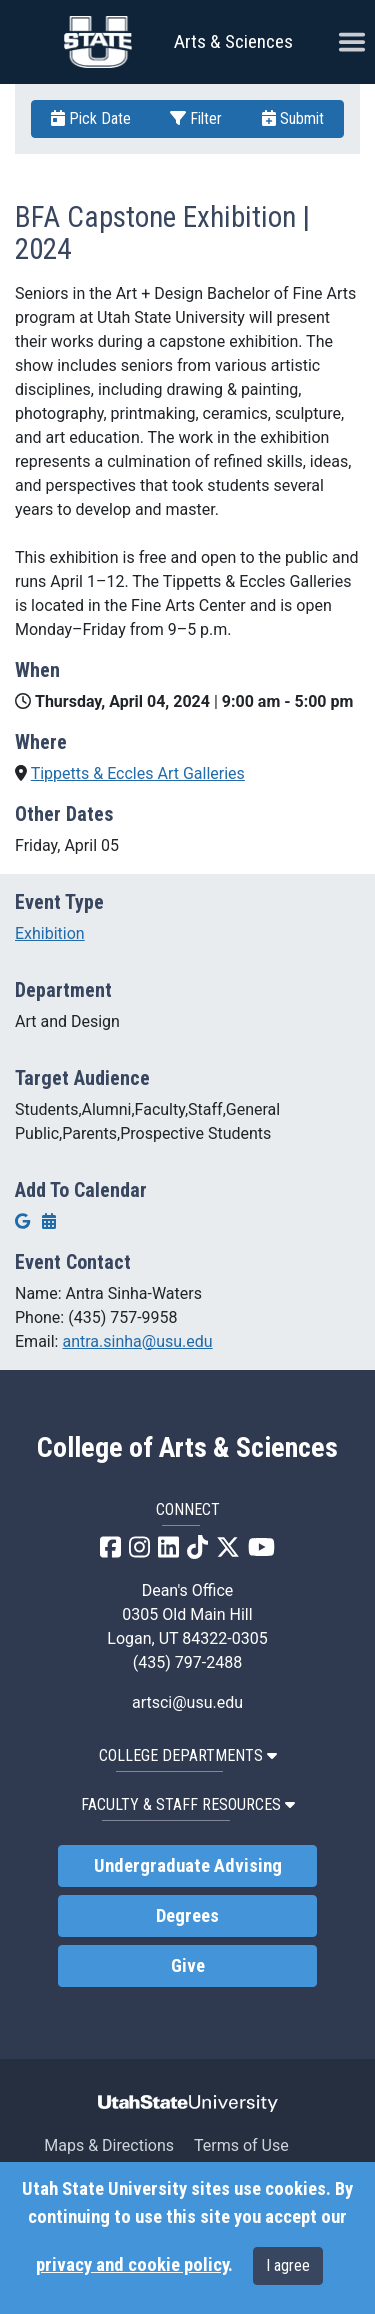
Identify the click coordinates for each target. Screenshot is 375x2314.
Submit (293, 118)
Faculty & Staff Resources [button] (188, 1804)
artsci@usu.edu (187, 1702)
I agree (288, 2265)
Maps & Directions (109, 2145)
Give (188, 1966)
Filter (196, 118)
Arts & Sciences (233, 41)
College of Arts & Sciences (187, 1448)
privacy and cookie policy (132, 2265)
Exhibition (50, 933)
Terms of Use (241, 2145)
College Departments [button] (188, 1755)
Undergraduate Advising (188, 1866)
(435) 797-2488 (187, 1662)
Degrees (187, 1916)
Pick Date (91, 118)
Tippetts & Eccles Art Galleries (138, 773)
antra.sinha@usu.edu (137, 1341)
